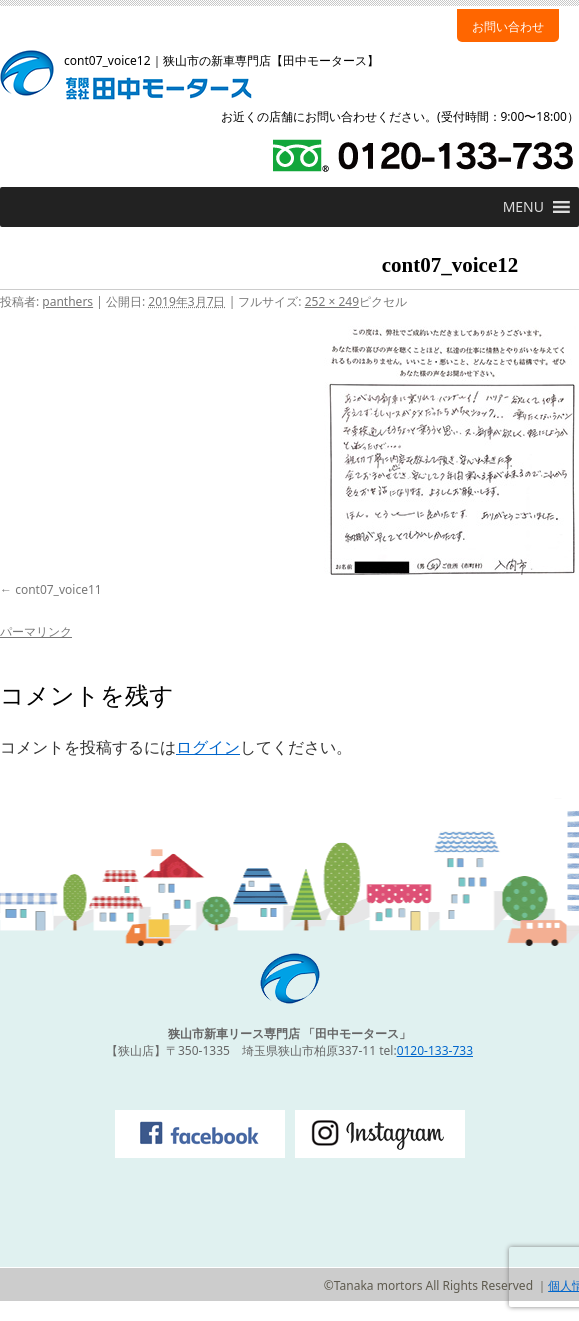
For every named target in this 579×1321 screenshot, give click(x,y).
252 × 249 (332, 301)
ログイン (208, 747)
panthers (67, 301)
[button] (523, 207)
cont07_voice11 (58, 589)
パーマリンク (36, 631)
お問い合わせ (508, 26)
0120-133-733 (435, 1050)
